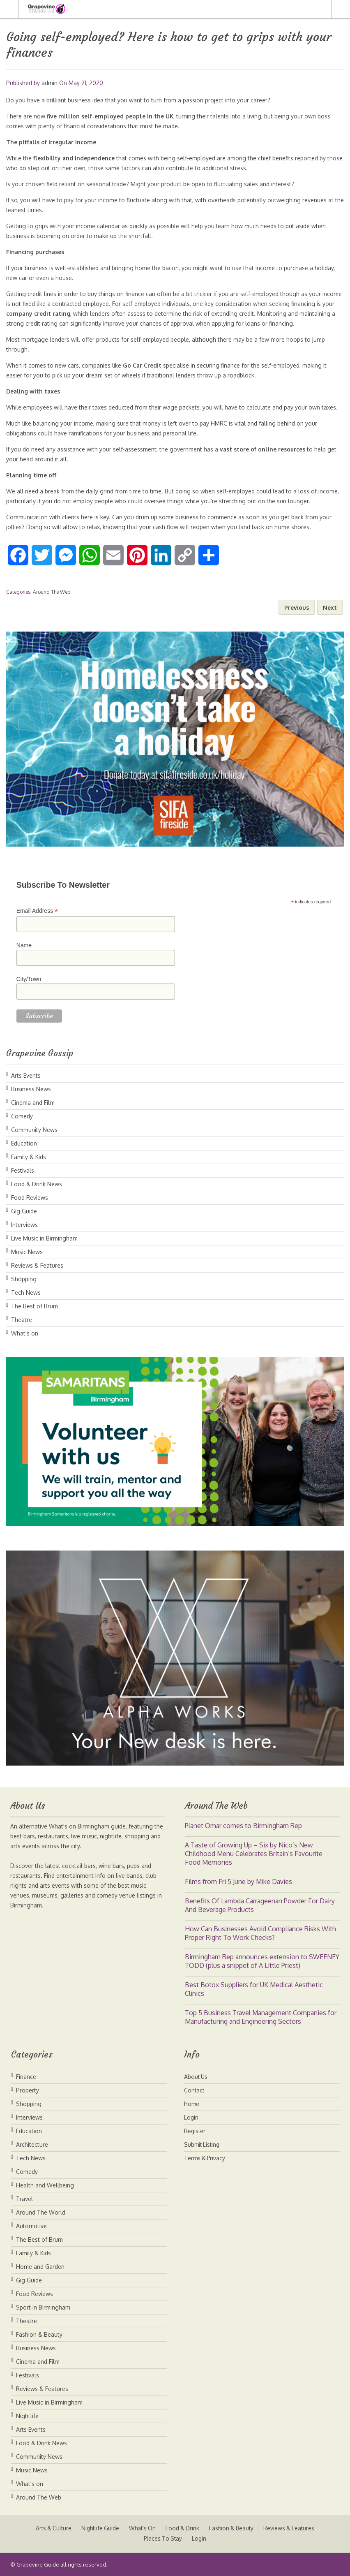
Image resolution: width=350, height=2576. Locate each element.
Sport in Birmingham (43, 2307)
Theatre (21, 1319)
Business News (31, 1088)
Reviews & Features (37, 1265)
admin (49, 82)
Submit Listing (202, 2144)
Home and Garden (40, 2266)
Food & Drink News (36, 1183)
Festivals (22, 1170)
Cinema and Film (33, 1102)
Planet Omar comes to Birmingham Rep (243, 1825)
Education (24, 1143)
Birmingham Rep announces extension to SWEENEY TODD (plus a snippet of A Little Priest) (262, 1961)
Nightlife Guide (98, 2528)
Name (24, 945)
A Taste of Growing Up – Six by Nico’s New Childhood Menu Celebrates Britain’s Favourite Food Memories (253, 1853)
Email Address (37, 911)
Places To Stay (163, 2538)
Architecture (32, 2144)
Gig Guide (24, 1211)
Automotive (31, 2225)
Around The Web (51, 592)
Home (192, 2103)
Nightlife (27, 2415)
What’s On (142, 2528)
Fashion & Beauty (39, 2334)
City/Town (28, 979)
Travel (24, 2198)
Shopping (24, 1278)
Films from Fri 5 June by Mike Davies (238, 1881)
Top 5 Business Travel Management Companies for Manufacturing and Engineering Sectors (260, 2017)
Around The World (40, 2212)
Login (191, 2117)
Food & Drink (183, 2528)
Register (195, 2130)
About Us (196, 2076)
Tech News (26, 1292)
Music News (27, 1251)
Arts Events (26, 1075)
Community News (34, 1129)
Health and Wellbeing (45, 2185)
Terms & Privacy (205, 2158)
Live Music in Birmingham (44, 1238)
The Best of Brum (34, 1306)
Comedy (22, 1116)
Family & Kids (28, 1156)
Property (27, 2090)
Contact (194, 2090)
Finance (26, 2076)
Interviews (24, 1224)
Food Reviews (29, 1197)
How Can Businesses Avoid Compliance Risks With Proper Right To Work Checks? (260, 1933)
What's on (24, 1333)
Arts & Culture (50, 2528)
